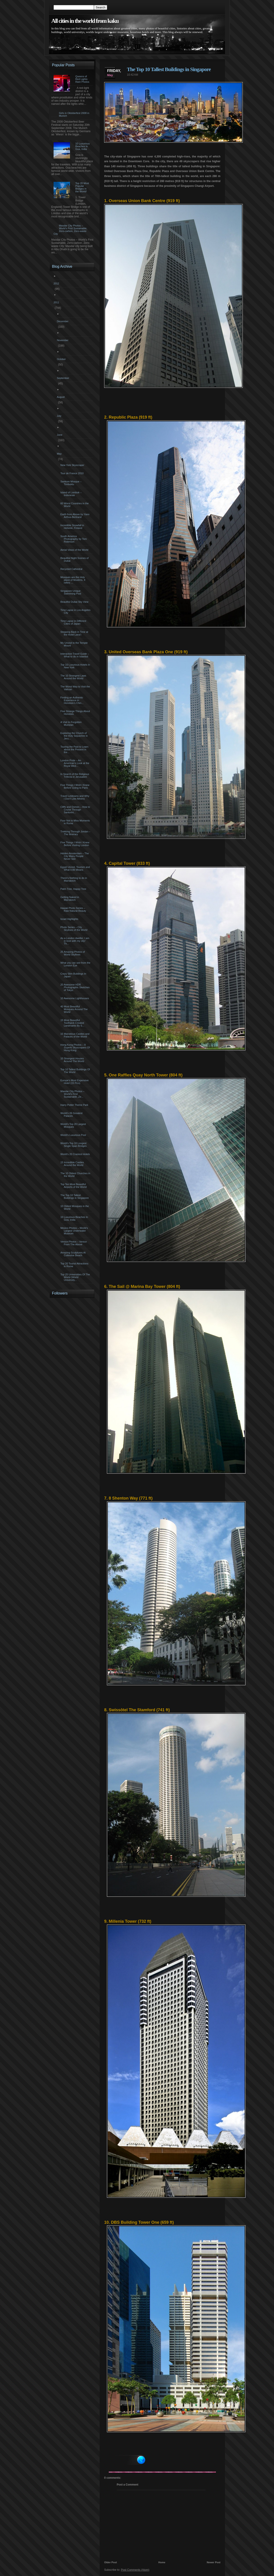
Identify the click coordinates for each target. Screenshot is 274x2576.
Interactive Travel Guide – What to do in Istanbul (75, 655)
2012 (57, 283)
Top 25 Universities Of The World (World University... (76, 1277)
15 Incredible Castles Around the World (73, 1163)
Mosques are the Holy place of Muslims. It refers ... (73, 580)
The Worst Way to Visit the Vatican (76, 688)
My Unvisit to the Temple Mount (75, 644)
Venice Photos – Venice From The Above (74, 1243)
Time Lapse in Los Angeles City (76, 611)
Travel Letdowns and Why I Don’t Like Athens (75, 797)
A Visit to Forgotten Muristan (72, 723)
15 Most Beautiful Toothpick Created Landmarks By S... (73, 1023)
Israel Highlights (70, 919)
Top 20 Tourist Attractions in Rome (75, 1265)
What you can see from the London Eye (76, 964)
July (59, 415)
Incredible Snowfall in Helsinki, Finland (73, 526)
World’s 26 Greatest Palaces (72, 1114)
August (61, 397)
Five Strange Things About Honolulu (76, 712)
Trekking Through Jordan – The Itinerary (76, 833)
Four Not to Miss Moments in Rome (76, 822)
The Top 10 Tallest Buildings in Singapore (169, 69)
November (63, 340)
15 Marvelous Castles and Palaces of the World (75, 1035)
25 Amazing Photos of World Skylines (73, 953)
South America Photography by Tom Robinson (74, 539)
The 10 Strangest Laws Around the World (74, 677)
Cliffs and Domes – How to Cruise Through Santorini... (76, 809)
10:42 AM (132, 74)
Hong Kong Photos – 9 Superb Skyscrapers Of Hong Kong (76, 1047)
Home (161, 2562)
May (60, 453)
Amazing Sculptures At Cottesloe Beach (74, 1254)
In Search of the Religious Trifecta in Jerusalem (75, 775)
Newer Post (213, 2562)
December (63, 321)
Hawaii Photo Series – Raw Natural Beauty (74, 909)
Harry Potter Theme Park (75, 1105)
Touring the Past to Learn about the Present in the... (75, 749)
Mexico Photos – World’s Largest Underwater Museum (75, 1231)
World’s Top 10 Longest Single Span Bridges (74, 1144)
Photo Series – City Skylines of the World (74, 928)
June (60, 434)
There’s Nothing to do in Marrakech (74, 879)
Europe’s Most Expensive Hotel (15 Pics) (75, 1081)
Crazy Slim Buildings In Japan (74, 975)
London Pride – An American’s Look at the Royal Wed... (75, 763)
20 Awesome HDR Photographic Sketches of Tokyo (76, 987)
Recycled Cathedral (72, 569)
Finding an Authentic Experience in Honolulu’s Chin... (72, 700)
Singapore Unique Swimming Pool (71, 592)
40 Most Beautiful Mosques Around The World (75, 1009)
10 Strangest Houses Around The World (73, 1060)
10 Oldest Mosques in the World (75, 1207)
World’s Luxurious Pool (74, 1135)
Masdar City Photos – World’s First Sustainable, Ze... (73, 1094)
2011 (57, 302)
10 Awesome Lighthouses (75, 998)
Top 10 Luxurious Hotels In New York (76, 666)
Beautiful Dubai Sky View (75, 601)
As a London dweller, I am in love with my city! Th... (75, 941)
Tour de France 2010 (73, 473)
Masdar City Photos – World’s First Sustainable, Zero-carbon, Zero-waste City (70, 229)
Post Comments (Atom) (135, 2569)
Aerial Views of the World (75, 549)
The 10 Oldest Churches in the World (76, 1174)
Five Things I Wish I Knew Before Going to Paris (75, 786)
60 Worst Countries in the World (75, 504)
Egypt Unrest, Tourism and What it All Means (76, 868)
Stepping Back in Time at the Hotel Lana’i (75, 633)
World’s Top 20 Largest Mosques (74, 1125)
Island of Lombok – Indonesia (72, 494)
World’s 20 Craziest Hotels (76, 1154)
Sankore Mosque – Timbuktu (71, 483)
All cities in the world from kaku (85, 21)
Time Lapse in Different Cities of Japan (74, 622)
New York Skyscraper (73, 465)
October (62, 359)
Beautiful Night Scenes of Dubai (75, 559)
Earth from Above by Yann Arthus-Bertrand (75, 515)
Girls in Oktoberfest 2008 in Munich (74, 114)
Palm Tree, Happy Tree (74, 889)
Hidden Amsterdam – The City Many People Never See (75, 856)
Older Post (110, 2562)
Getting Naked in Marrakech (70, 898)
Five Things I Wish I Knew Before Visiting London (75, 844)
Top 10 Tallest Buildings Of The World (76, 1070)
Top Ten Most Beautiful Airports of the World (74, 1185)
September (63, 378)
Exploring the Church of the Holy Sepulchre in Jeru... (75, 736)
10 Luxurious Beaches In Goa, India (75, 1218)
